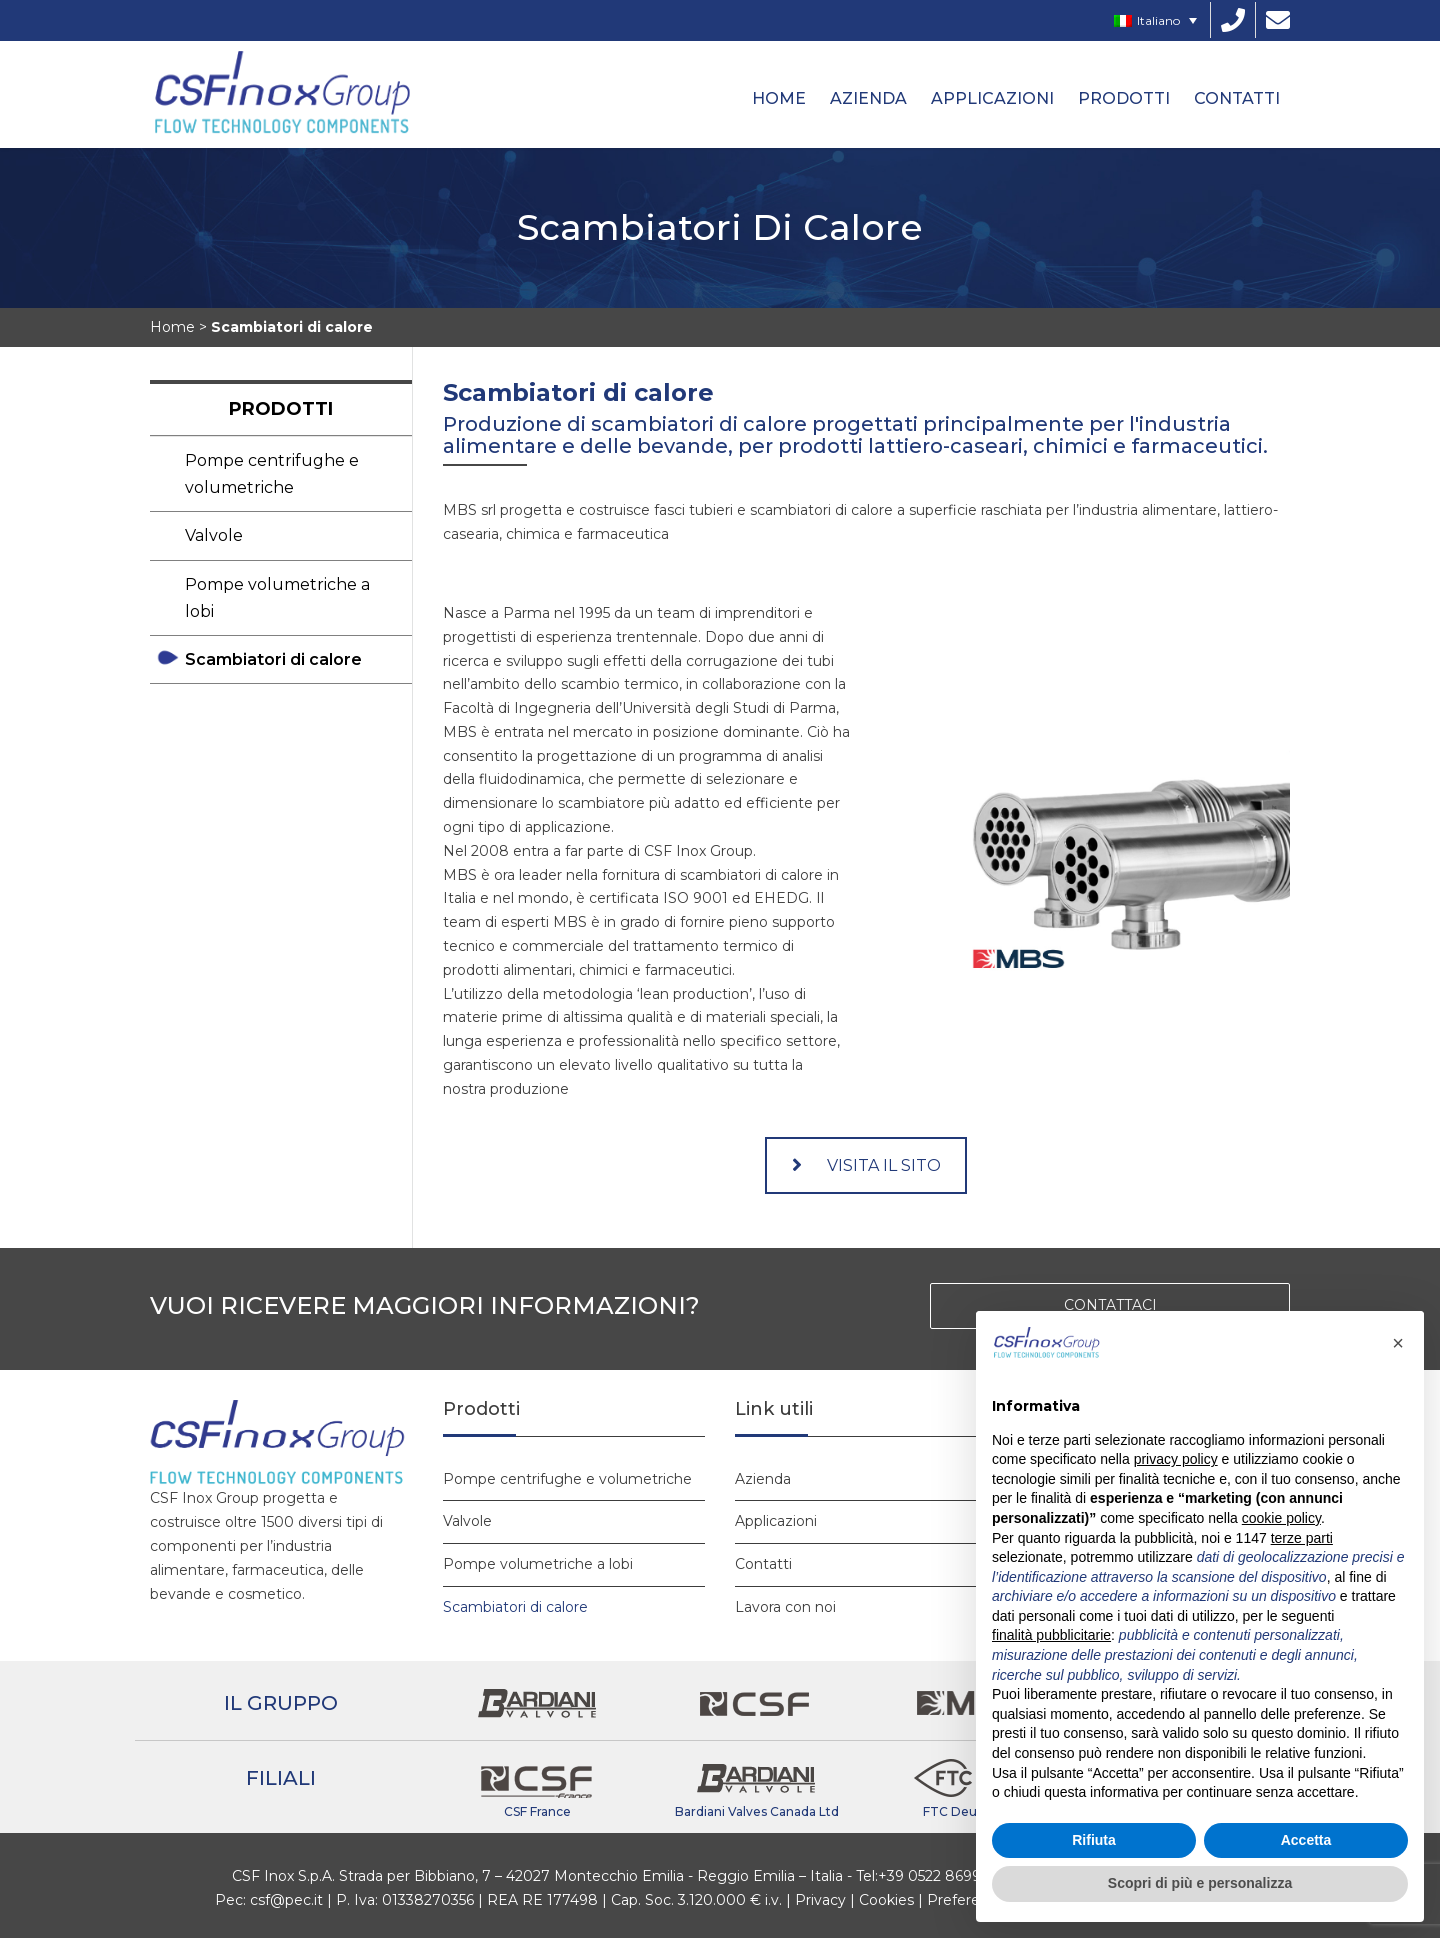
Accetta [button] (1306, 1840)
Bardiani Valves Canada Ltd (757, 1811)
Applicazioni (992, 98)
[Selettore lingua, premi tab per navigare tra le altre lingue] (1155, 20)
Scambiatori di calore (273, 659)
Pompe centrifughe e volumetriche (272, 474)
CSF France (537, 1811)
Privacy (820, 1900)
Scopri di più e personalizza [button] (1200, 1883)
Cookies (886, 1900)
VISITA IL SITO (866, 1165)
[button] (1398, 1343)
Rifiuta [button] (1094, 1840)
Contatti (1237, 98)
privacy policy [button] (1176, 1459)
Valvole (214, 535)
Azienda (868, 98)
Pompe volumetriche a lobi (277, 598)
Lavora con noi (785, 1607)
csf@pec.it (286, 1900)
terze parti (1302, 1538)
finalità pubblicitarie (1051, 1635)
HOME (779, 98)
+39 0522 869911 (935, 1876)
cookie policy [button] (1281, 1518)
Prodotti (1124, 98)
